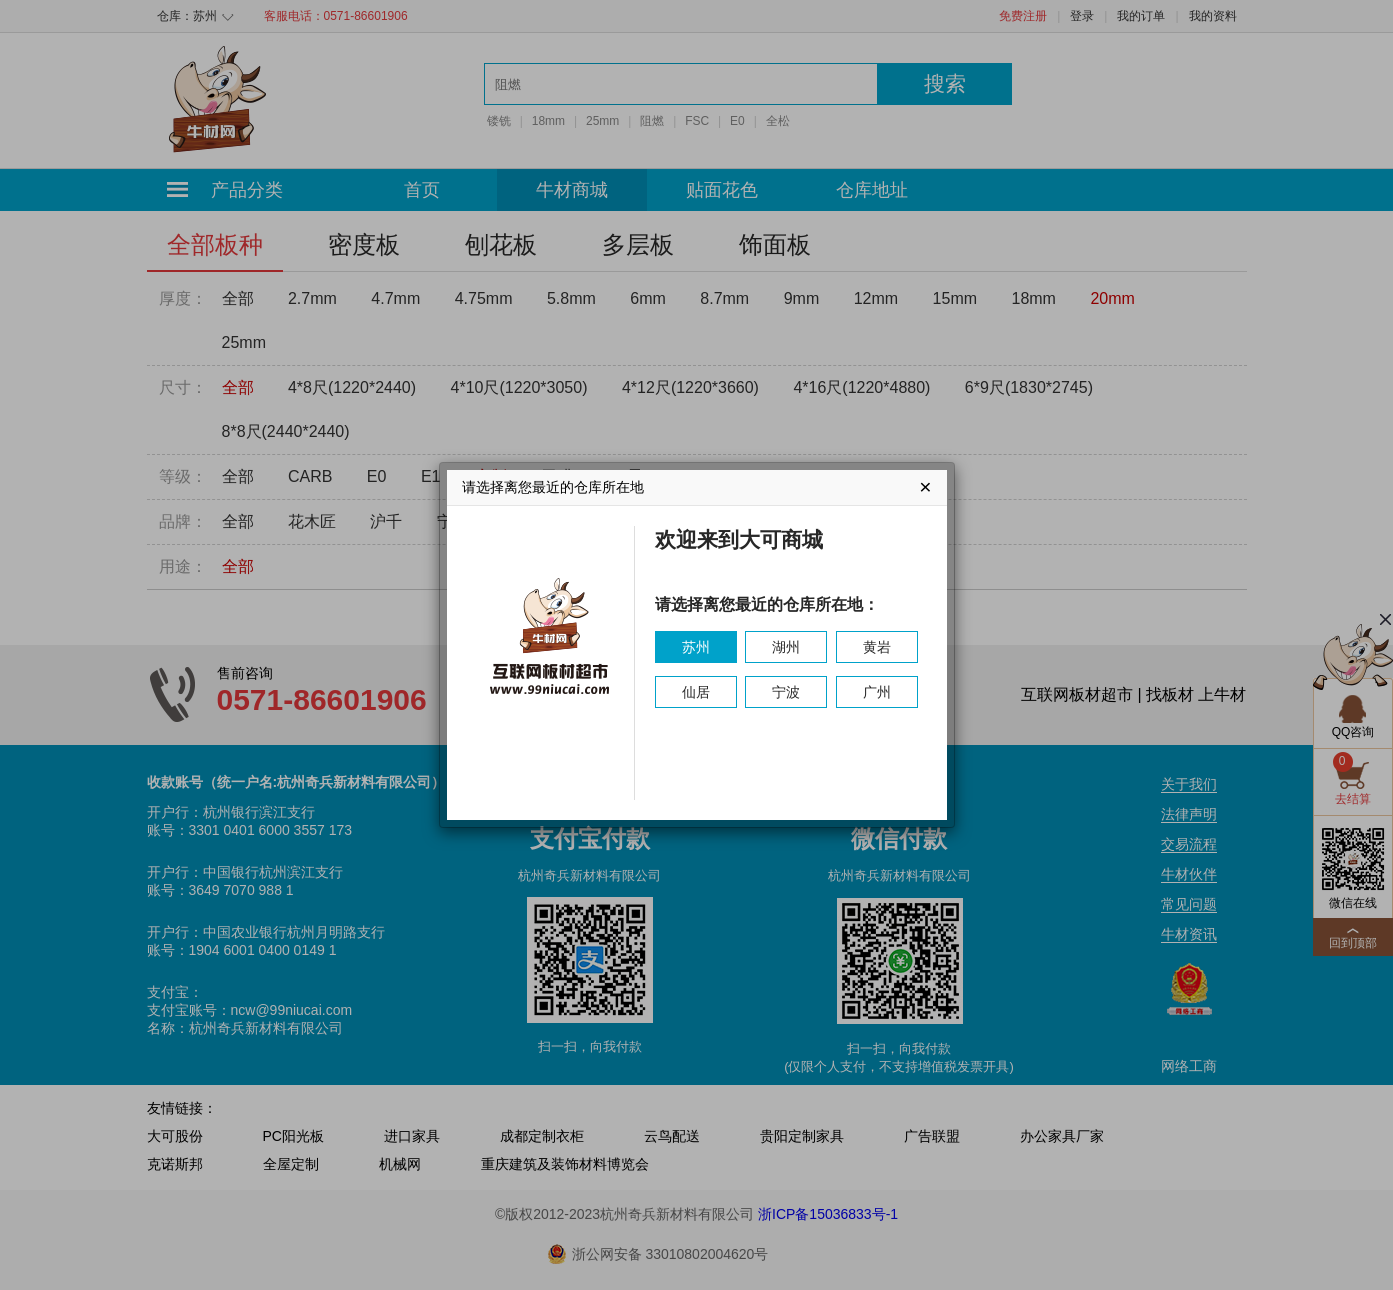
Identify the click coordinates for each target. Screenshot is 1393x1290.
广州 (877, 692)
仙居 (696, 692)
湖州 (786, 647)
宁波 (786, 692)
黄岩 (877, 647)
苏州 (696, 647)
